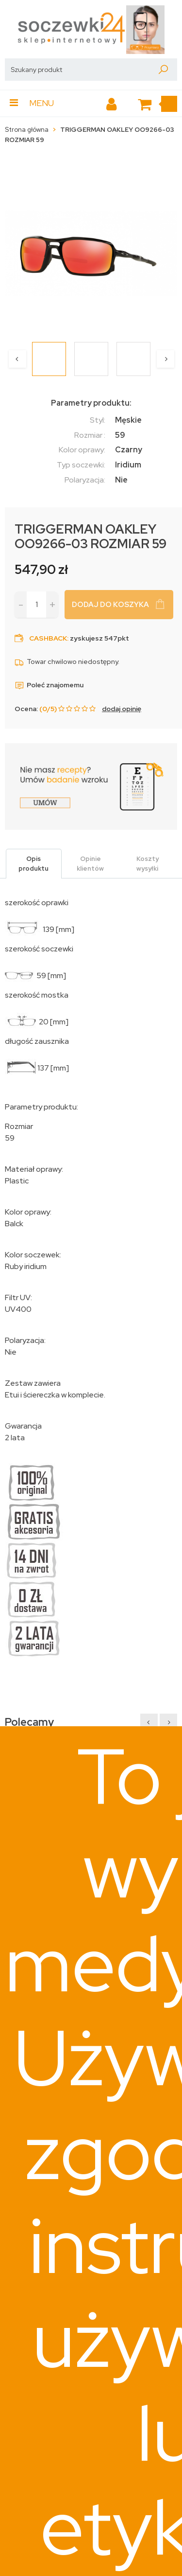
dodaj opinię (121, 708)
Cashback (48, 638)
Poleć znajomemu (49, 684)
